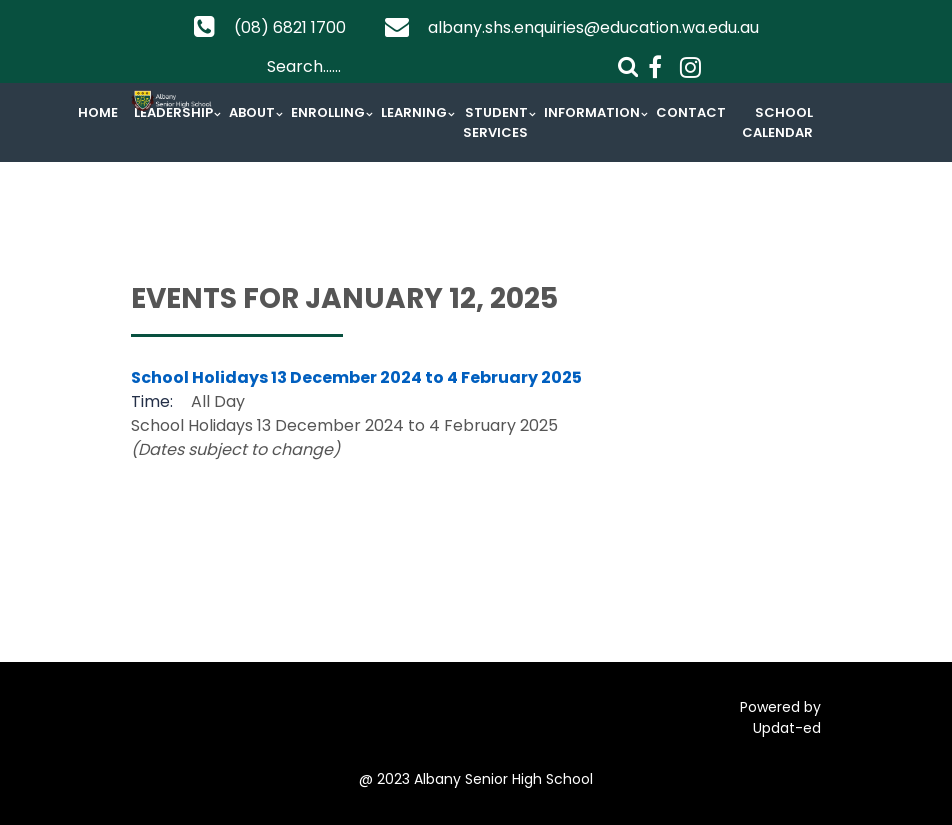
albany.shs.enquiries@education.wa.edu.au (593, 27)
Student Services (495, 122)
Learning (414, 112)
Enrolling (328, 112)
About (252, 112)
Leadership (173, 112)
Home (98, 112)
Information (592, 112)
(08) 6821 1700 (290, 27)
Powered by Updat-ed (780, 717)
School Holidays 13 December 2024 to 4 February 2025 (356, 377)
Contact (691, 112)
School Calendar (777, 122)
